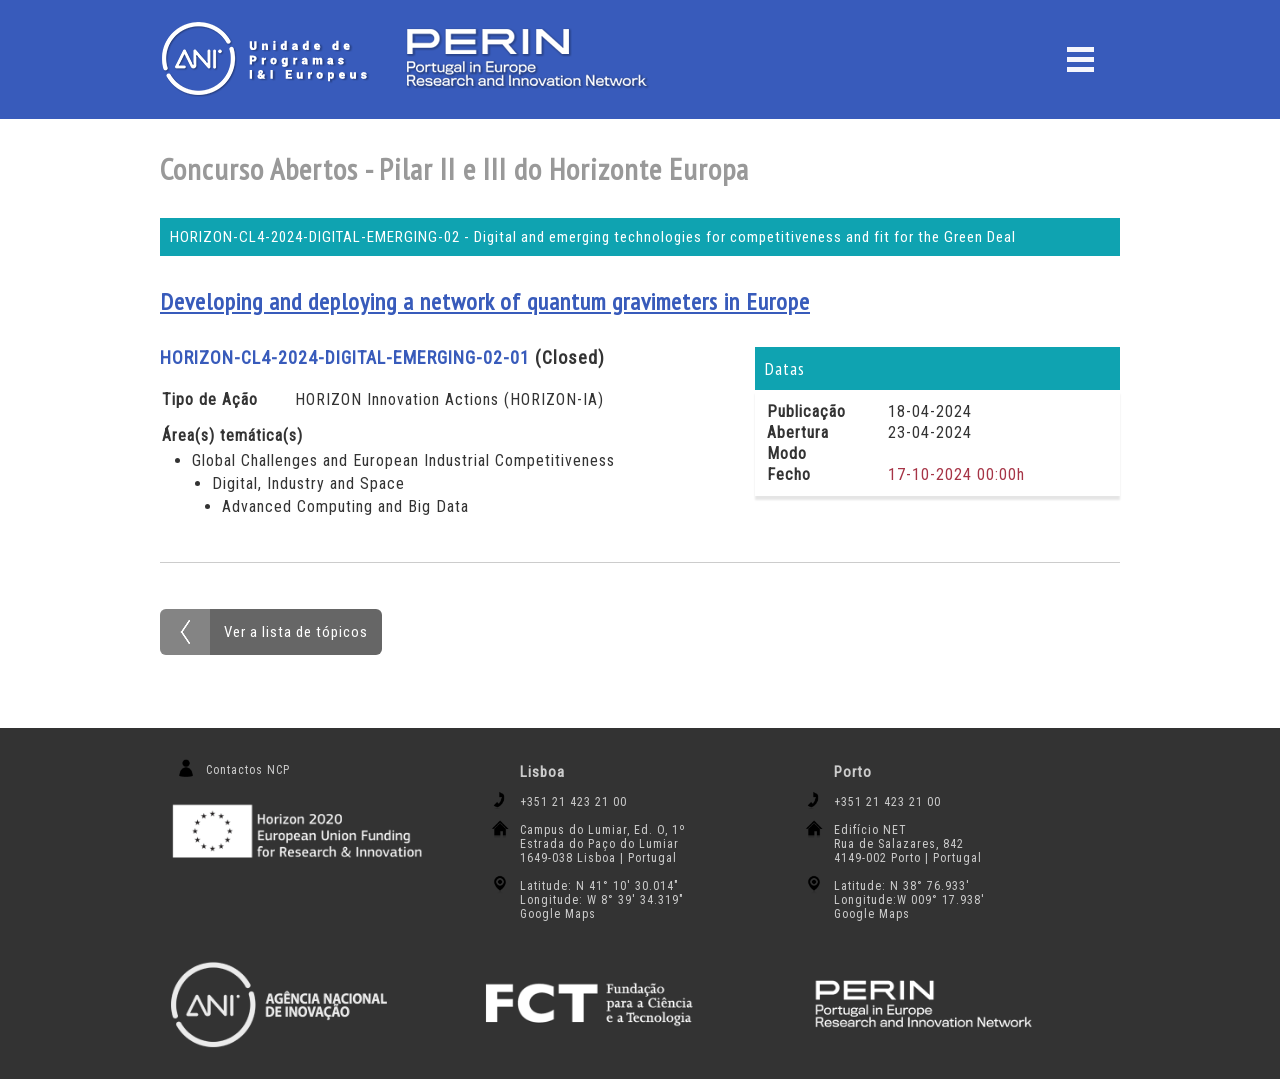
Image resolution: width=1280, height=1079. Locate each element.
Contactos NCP (248, 770)
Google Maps (558, 914)
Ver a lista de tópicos (296, 632)
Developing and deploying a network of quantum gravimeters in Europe (485, 301)
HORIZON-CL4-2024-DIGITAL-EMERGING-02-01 (345, 357)
